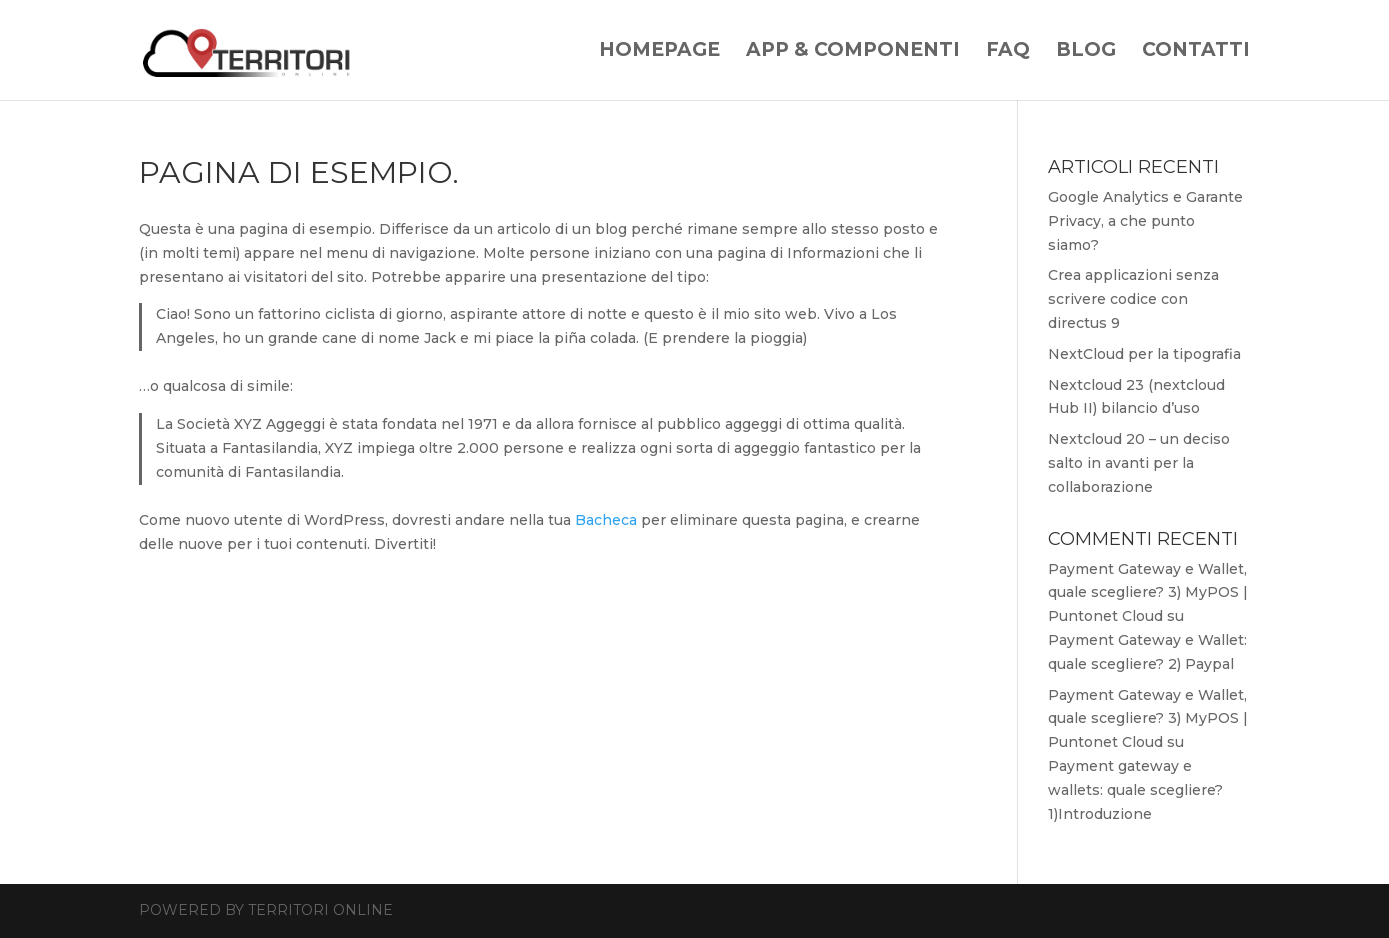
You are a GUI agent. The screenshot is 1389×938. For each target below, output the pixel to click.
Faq (1008, 52)
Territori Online (320, 910)
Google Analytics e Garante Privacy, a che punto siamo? (1145, 221)
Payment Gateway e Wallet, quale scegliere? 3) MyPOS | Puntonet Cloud (1148, 593)
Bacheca (606, 520)
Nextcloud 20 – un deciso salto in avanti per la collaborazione (1139, 463)
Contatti (1196, 52)
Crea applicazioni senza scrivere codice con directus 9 (1133, 299)
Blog (1086, 52)
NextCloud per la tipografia (1144, 354)
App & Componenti (853, 52)
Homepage (659, 52)
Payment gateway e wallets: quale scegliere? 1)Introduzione (1135, 790)
